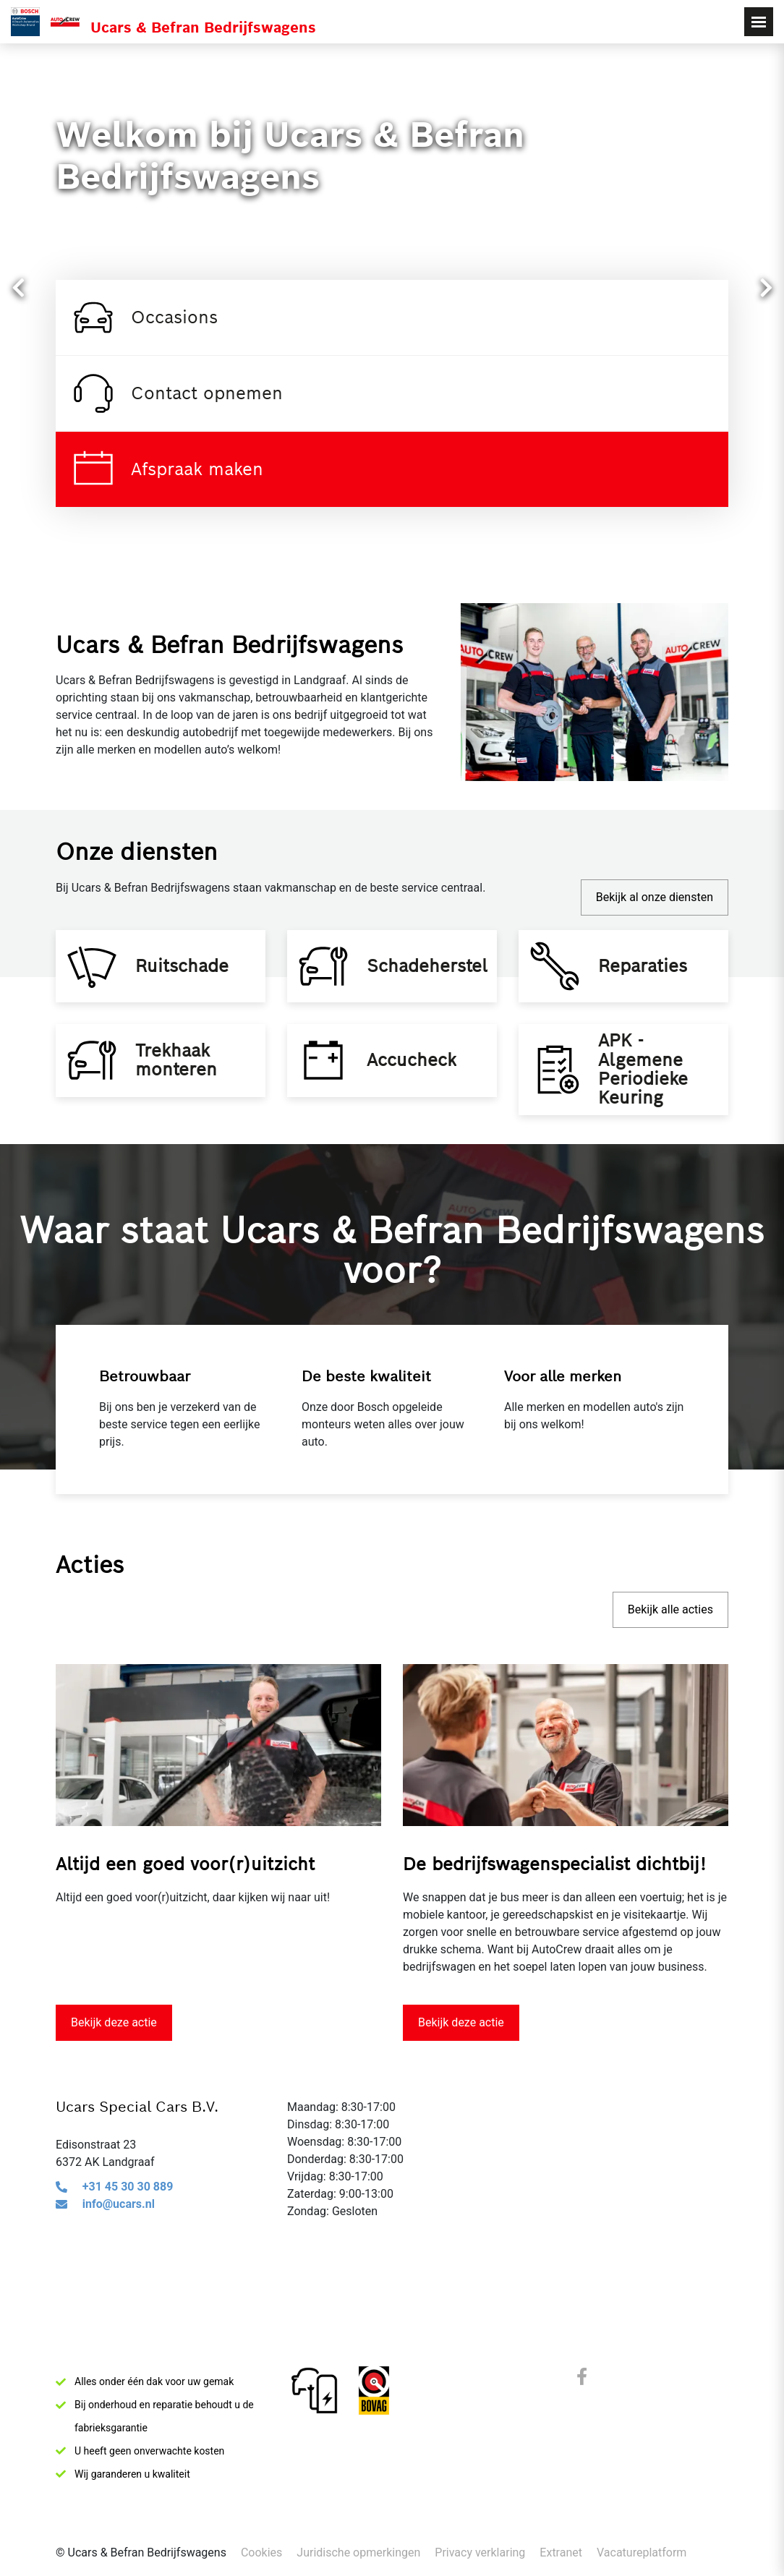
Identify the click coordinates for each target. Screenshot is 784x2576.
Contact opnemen (176, 393)
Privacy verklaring (480, 2552)
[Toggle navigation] (758, 21)
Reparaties (649, 976)
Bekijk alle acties (670, 1652)
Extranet (561, 2552)
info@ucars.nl (118, 2246)
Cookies (261, 2552)
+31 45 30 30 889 (128, 2229)
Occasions (144, 317)
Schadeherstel (427, 976)
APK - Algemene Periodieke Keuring (650, 1101)
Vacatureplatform (641, 2552)
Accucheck (419, 1091)
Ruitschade (189, 976)
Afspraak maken (166, 469)
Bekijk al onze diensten (654, 897)
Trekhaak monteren (183, 1091)
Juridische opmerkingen (358, 2552)
